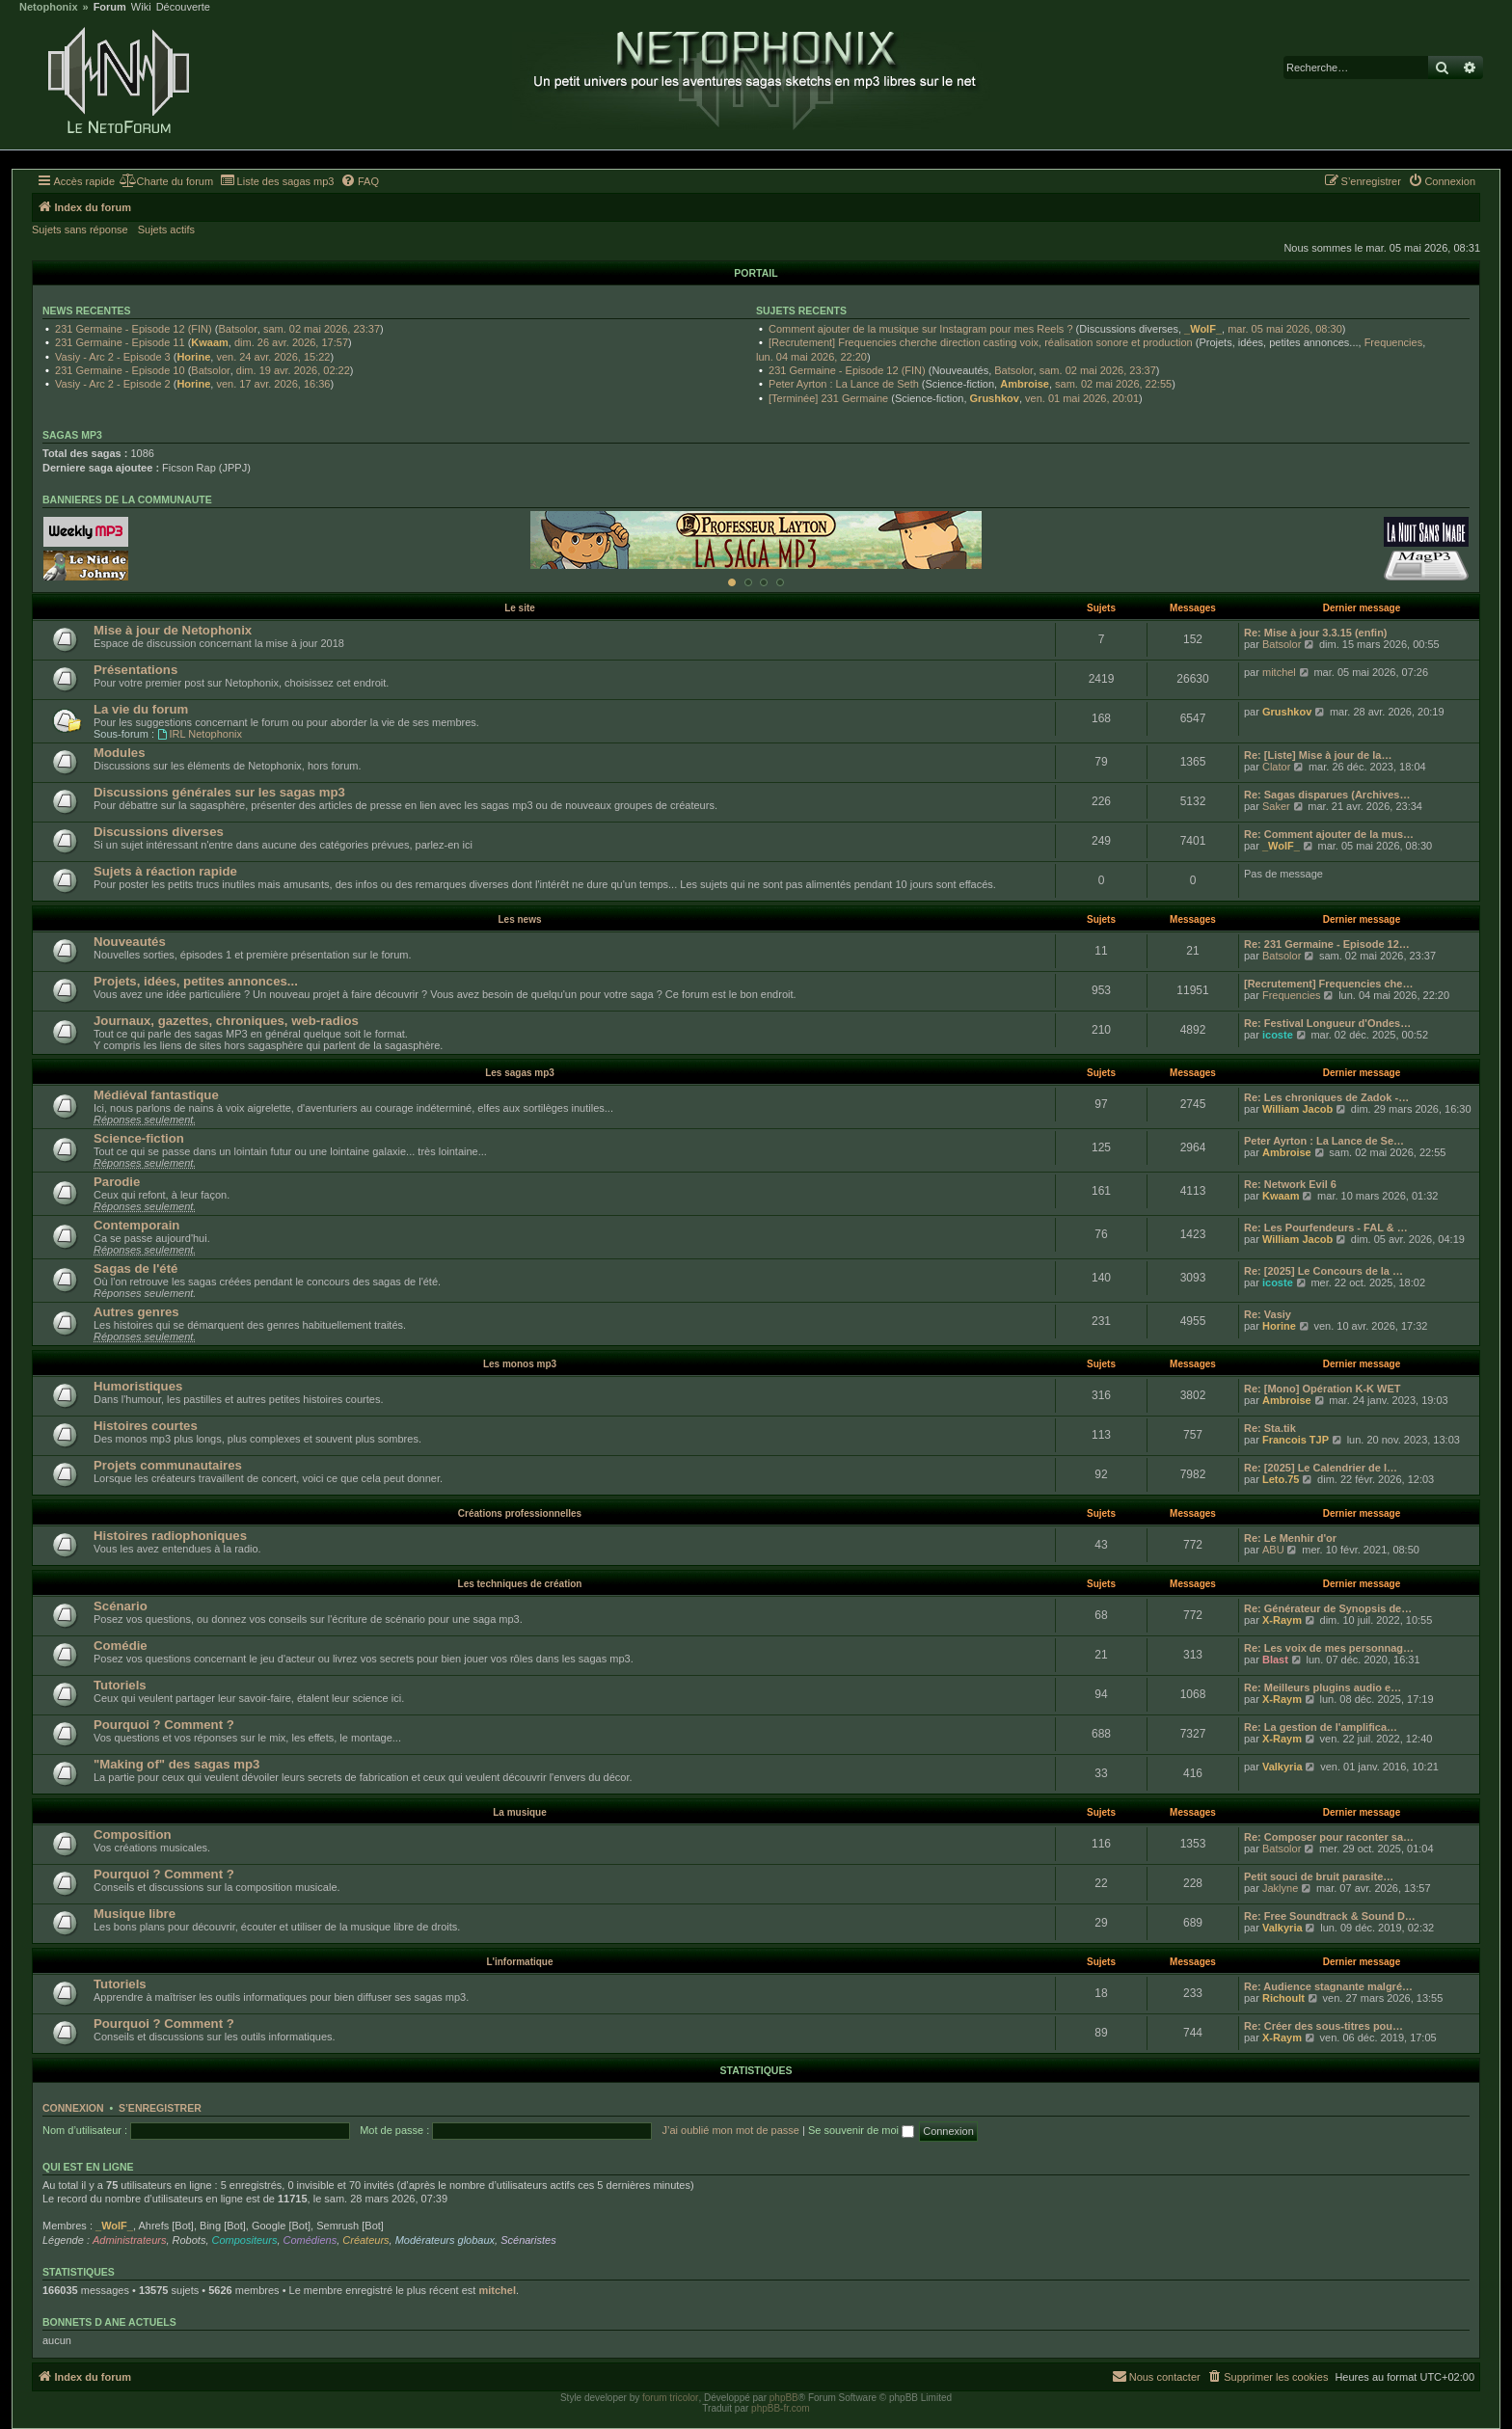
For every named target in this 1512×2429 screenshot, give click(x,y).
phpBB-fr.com (780, 2408)
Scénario (121, 1606)
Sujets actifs (166, 229)
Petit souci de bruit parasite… (1318, 1876)
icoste (1277, 1034)
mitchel (1279, 672)
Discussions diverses (159, 831)
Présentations (135, 669)
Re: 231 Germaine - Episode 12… (1327, 944)
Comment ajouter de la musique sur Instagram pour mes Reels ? (920, 329)
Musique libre (135, 1913)
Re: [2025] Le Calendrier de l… (1320, 1467)
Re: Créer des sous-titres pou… (1323, 2026)
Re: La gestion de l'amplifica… (1320, 1727)
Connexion (73, 2108)
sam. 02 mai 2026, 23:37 (321, 329)
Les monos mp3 (519, 1364)
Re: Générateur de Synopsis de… (1328, 1608)
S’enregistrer (160, 2108)
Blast (1275, 1659)
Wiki (141, 7)
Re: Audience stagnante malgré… (1328, 1986)
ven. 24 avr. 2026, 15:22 (273, 357)
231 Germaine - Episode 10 (120, 370)
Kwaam (210, 342)
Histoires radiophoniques (170, 1535)
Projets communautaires (168, 1465)
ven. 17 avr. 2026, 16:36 (273, 384)
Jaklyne (1280, 1888)
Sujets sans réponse (80, 229)
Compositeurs (245, 2240)
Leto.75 (1281, 1479)
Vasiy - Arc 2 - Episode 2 (113, 384)
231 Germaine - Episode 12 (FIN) (133, 329)
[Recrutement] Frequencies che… (1328, 983)
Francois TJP (1295, 1439)
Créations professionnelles (519, 1513)
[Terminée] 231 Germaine (828, 398)
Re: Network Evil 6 (1290, 1184)
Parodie (117, 1181)
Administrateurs (129, 2240)
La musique (520, 1812)
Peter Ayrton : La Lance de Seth (844, 384)
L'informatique (519, 1962)
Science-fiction (139, 1138)
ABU (1273, 1549)
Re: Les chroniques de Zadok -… (1326, 1097)
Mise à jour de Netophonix (173, 630)
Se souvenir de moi (861, 2130)
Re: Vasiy (1267, 1314)
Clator (1276, 766)
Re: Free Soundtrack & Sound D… (1330, 1916)
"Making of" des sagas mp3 (176, 1764)
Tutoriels (120, 1685)
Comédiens (311, 2240)
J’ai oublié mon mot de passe (730, 2130)
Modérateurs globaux (445, 2240)
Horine (193, 357)
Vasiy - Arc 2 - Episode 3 (113, 357)
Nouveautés (130, 941)
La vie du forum (141, 709)
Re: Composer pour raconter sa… (1329, 1837)
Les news (519, 919)
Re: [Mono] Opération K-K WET (1322, 1388)
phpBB (784, 2397)
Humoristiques (138, 1386)
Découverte (183, 7)
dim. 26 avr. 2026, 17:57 (291, 342)
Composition (133, 1834)
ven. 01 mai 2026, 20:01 (1082, 398)
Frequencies (1393, 342)
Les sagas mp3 (519, 1072)
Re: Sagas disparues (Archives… (1327, 794)
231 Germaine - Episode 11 (120, 342)
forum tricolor (670, 2397)
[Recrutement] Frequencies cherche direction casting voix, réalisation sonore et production (981, 342)
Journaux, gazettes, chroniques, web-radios (226, 1020)
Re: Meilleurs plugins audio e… (1322, 1687)
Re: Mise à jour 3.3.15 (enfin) (1316, 632)
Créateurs (365, 2240)
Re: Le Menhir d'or (1290, 1538)
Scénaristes (527, 2240)
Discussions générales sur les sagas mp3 (219, 792)
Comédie (121, 1645)
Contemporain (136, 1225)
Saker (1276, 806)
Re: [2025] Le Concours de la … (1323, 1271)
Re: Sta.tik (1270, 1428)
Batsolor (237, 329)
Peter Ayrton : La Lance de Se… (1324, 1141)
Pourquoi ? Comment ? (164, 1724)
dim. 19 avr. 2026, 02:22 (293, 370)
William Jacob (1297, 1109)
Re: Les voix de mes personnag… (1329, 1648)
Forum (110, 7)
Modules (119, 752)
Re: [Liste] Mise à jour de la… (1317, 755)
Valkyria (1282, 1766)
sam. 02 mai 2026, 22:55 (1113, 384)
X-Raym (1282, 1620)
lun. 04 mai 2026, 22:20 (811, 357)
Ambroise (1024, 384)
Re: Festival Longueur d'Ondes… (1327, 1023)
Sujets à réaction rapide (165, 871)
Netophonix (48, 7)
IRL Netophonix (199, 734)
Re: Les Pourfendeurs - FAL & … (1326, 1227)
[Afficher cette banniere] (732, 582)
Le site (519, 608)
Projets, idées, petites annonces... (196, 981)
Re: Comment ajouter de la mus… (1329, 834)
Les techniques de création (520, 1584)
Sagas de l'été (135, 1268)
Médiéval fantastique (156, 1095)
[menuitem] (166, 181)
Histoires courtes (146, 1425)
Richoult (1283, 1998)
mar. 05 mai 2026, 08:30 (1285, 329)
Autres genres (136, 1312)
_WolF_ (1203, 329)
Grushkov (994, 398)
